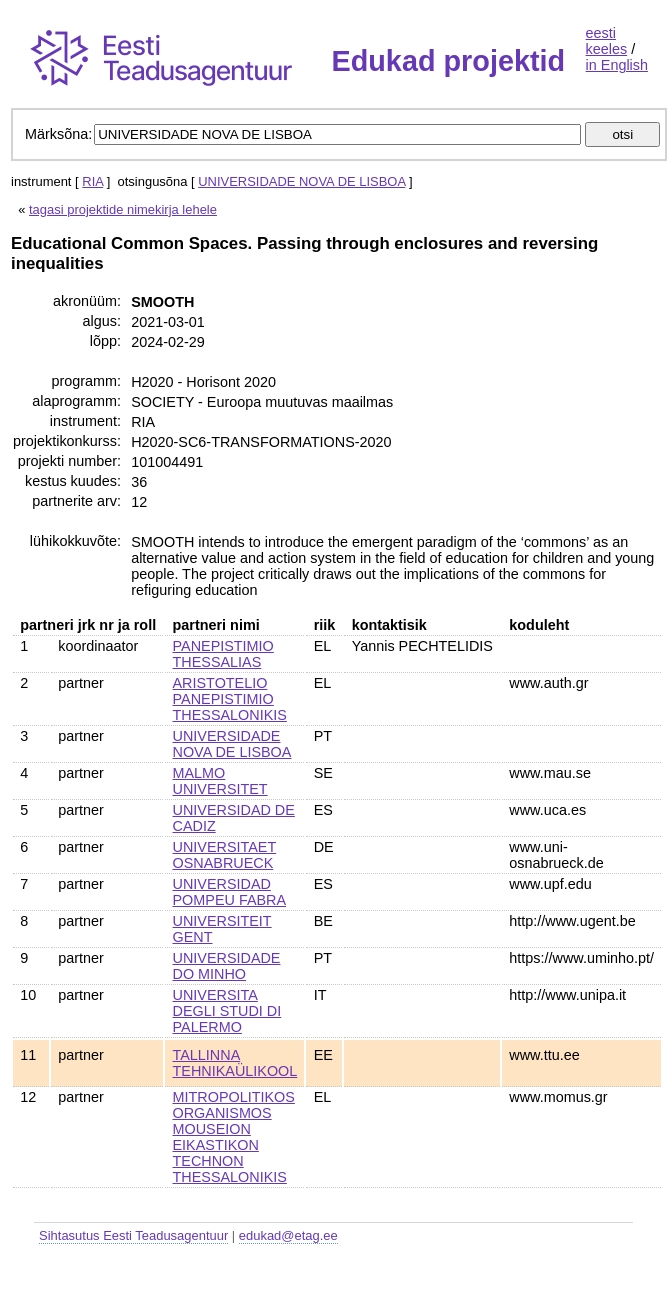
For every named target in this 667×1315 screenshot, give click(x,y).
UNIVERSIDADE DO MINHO (227, 966)
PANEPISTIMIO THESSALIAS (223, 654)
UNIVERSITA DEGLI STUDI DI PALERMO (227, 1011)
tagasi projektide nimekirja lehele (123, 209)
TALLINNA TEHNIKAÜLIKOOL (235, 1063)
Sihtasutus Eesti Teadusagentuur (133, 1235)
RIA (92, 181)
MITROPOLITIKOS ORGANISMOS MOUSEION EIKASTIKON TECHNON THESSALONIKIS (234, 1137)
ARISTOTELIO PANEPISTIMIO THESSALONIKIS (230, 699)
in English (617, 65)
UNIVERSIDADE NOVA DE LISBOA (301, 181)
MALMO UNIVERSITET (220, 781)
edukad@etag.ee (288, 1235)
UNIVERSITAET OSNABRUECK (225, 855)
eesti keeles (607, 41)
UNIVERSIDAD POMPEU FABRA (230, 892)
